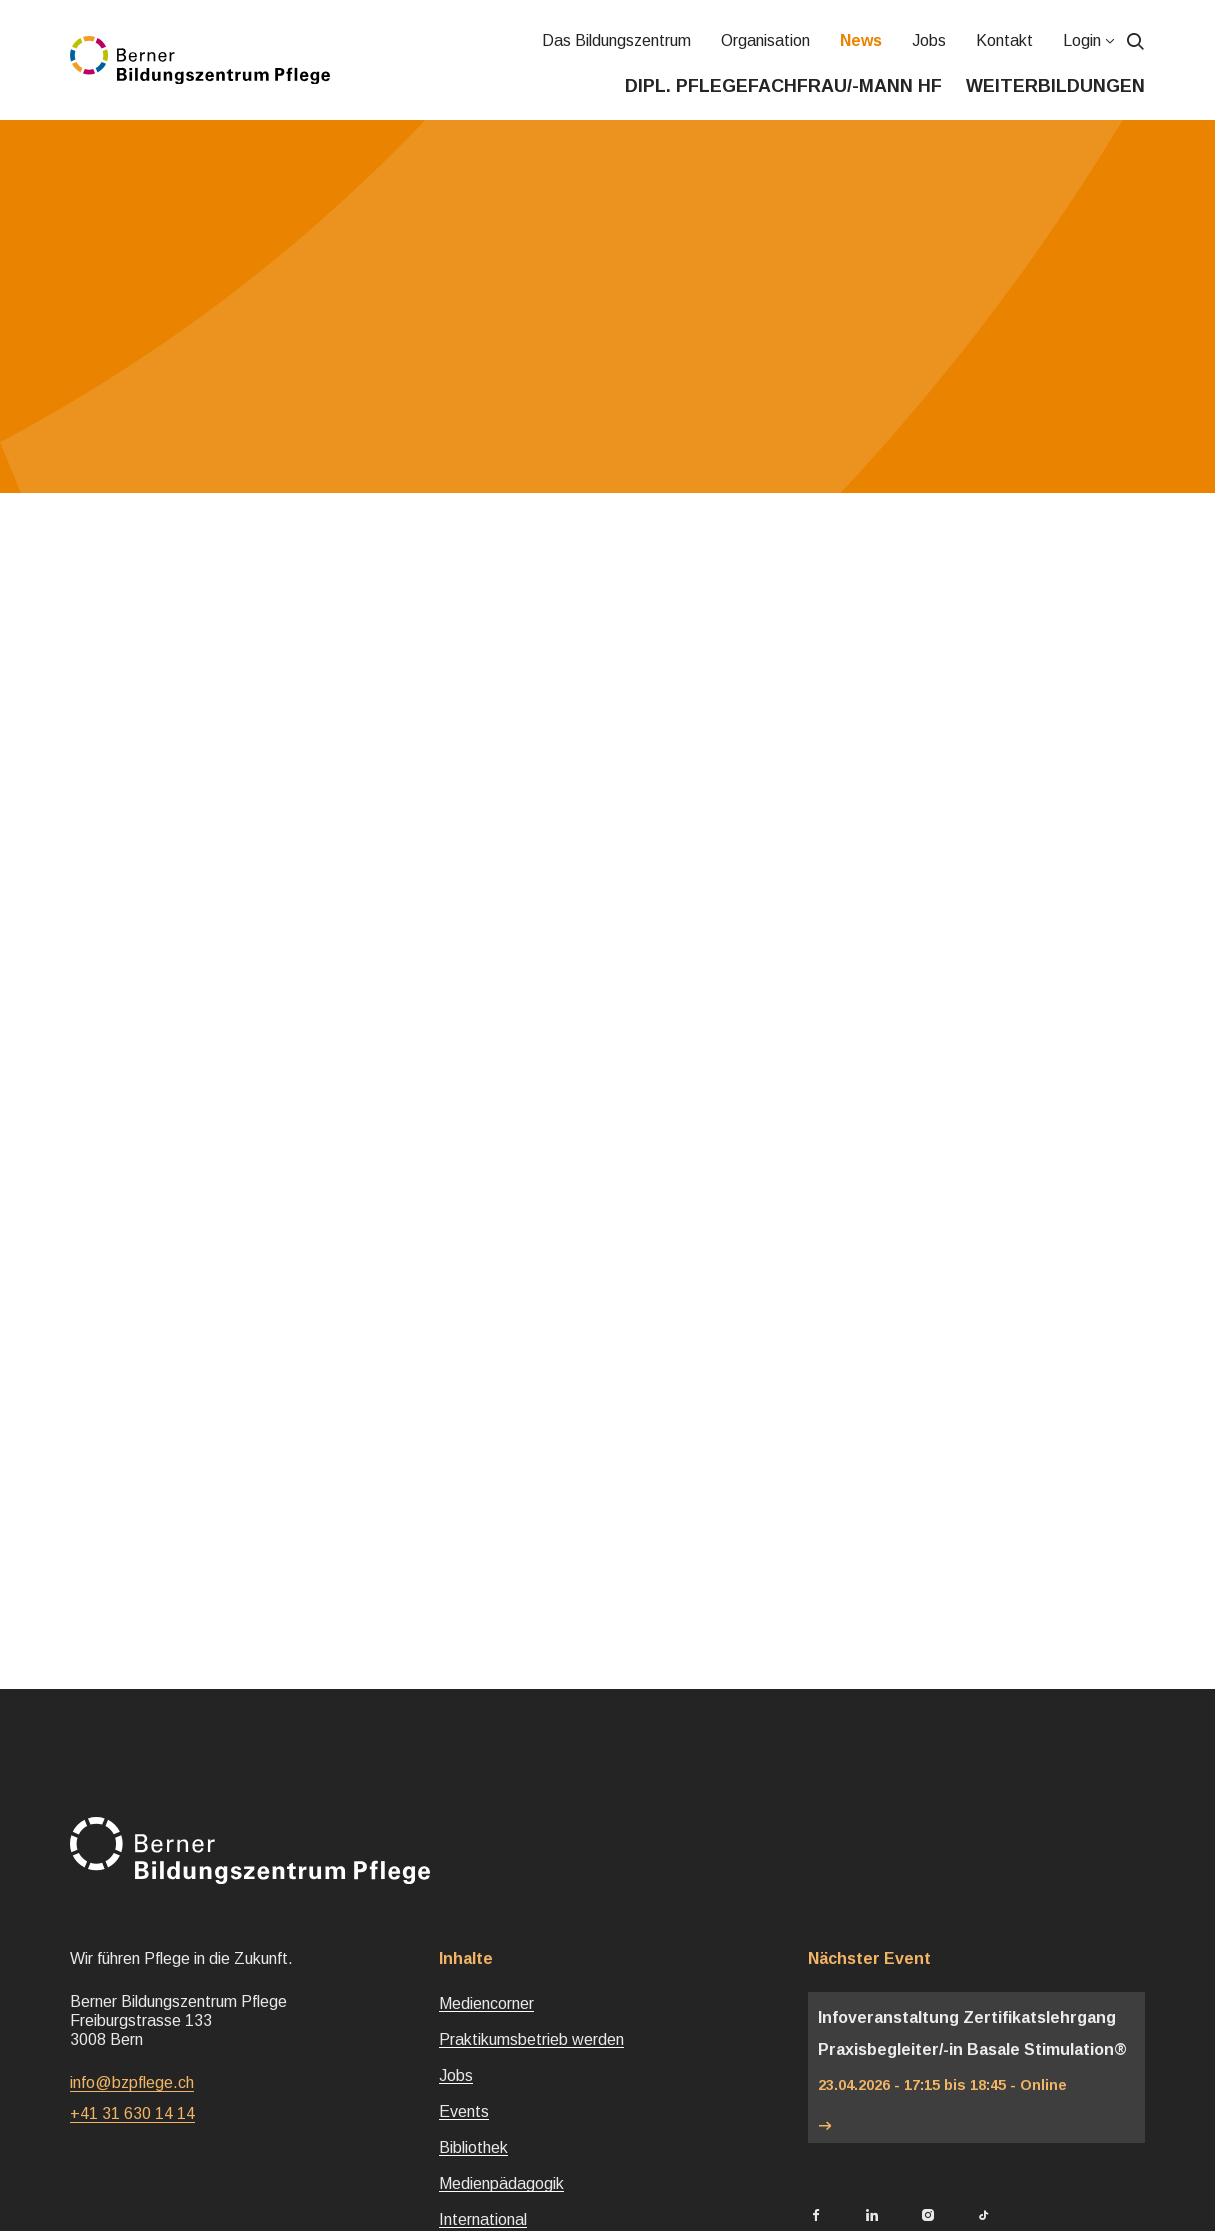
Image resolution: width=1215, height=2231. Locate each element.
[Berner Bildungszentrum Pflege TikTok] (984, 2216)
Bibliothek (473, 2147)
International (483, 2219)
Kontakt (1004, 40)
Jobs (929, 40)
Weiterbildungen (1055, 86)
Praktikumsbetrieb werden (531, 2039)
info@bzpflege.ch (132, 2082)
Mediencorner (486, 2003)
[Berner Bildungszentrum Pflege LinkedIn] (872, 2216)
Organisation (765, 40)
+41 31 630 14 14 (132, 2113)
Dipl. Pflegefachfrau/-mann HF (783, 86)
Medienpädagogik (501, 2183)
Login (1082, 40)
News (861, 40)
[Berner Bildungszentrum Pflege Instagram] (928, 2216)
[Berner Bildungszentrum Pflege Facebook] (816, 2216)
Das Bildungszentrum (616, 40)
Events (464, 2111)
